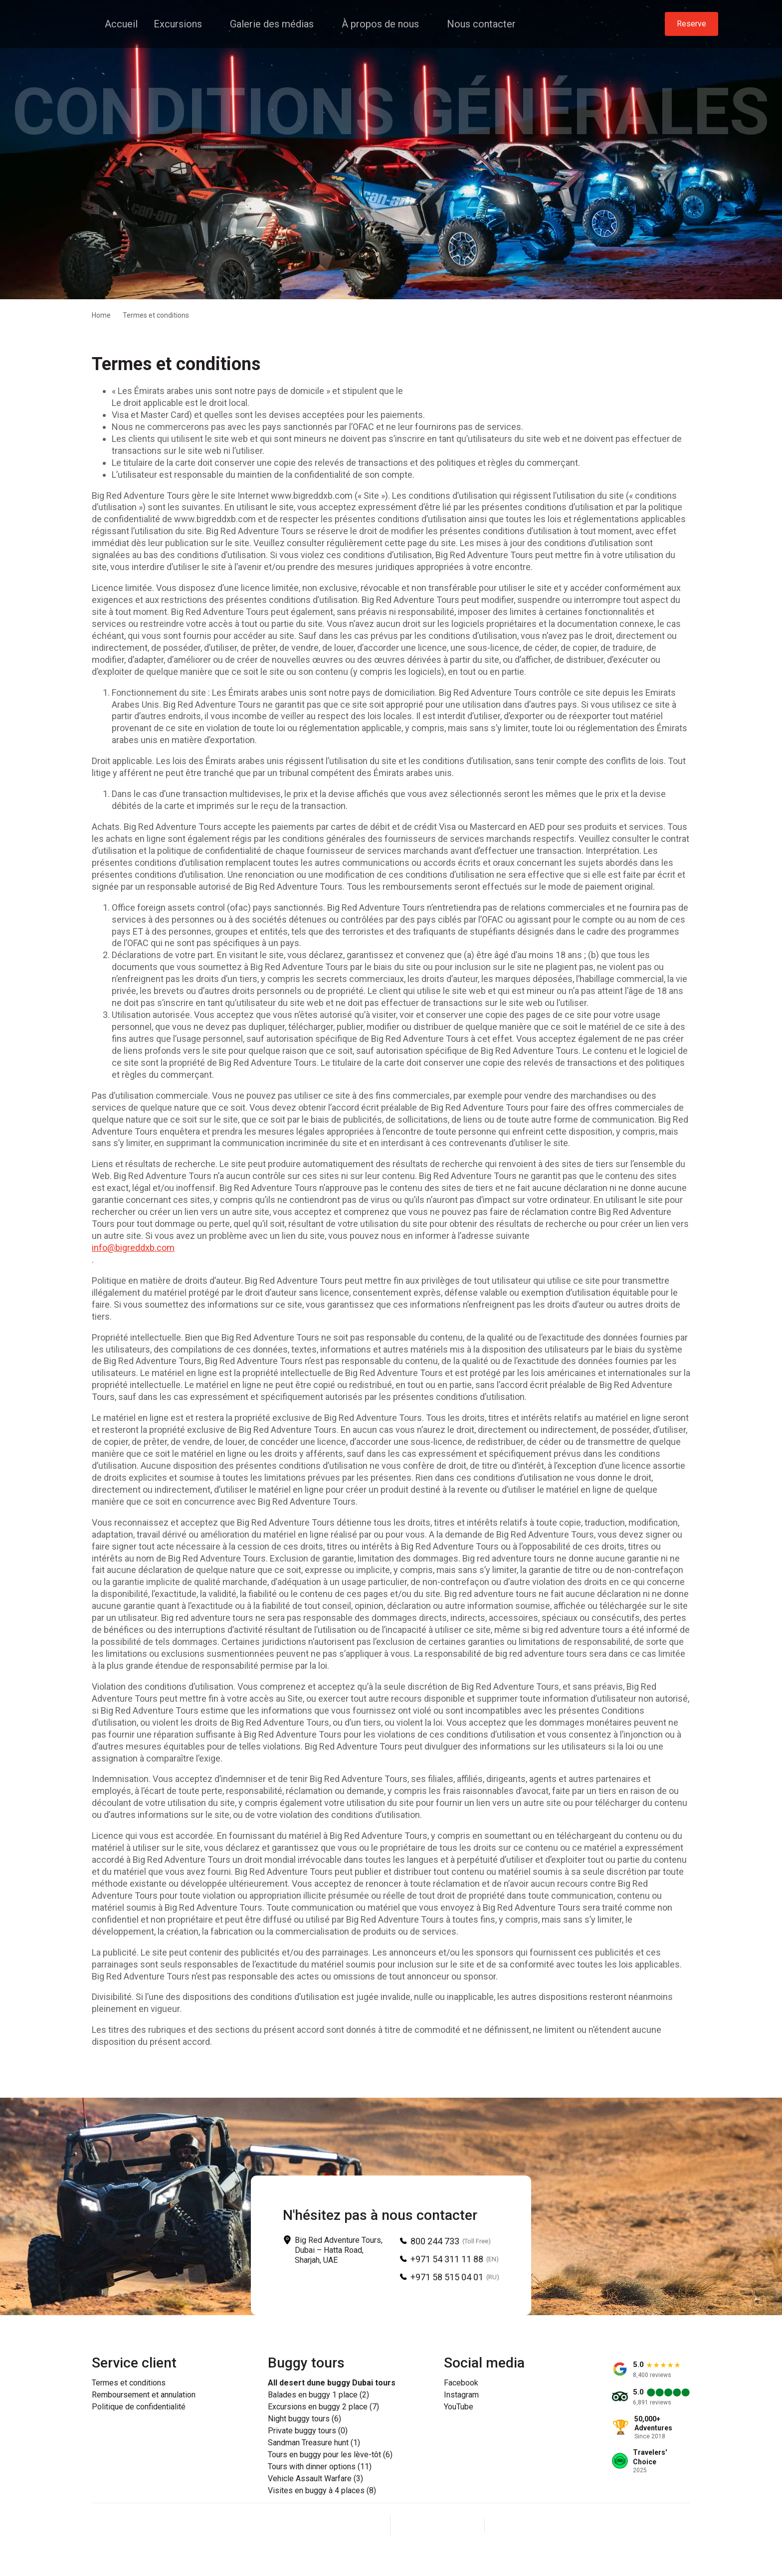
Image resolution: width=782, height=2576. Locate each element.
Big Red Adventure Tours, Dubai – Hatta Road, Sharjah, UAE (339, 2250)
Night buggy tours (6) (304, 2419)
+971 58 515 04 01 (446, 2277)
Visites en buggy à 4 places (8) (322, 2491)
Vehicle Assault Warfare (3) (315, 2479)
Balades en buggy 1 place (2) (318, 2395)
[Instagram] (437, 2526)
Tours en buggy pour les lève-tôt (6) (330, 2455)
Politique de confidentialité (139, 2407)
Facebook (461, 2383)
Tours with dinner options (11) (320, 2467)
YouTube (458, 2407)
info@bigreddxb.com (133, 1247)
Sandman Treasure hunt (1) (314, 2443)
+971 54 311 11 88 (446, 2259)
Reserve (691, 23)
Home (101, 315)
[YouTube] (461, 2526)
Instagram (461, 2395)
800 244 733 (434, 2241)
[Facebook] (413, 2526)
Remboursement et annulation (144, 2395)
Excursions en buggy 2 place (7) (323, 2407)
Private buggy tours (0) (308, 2431)
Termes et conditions (129, 2383)
